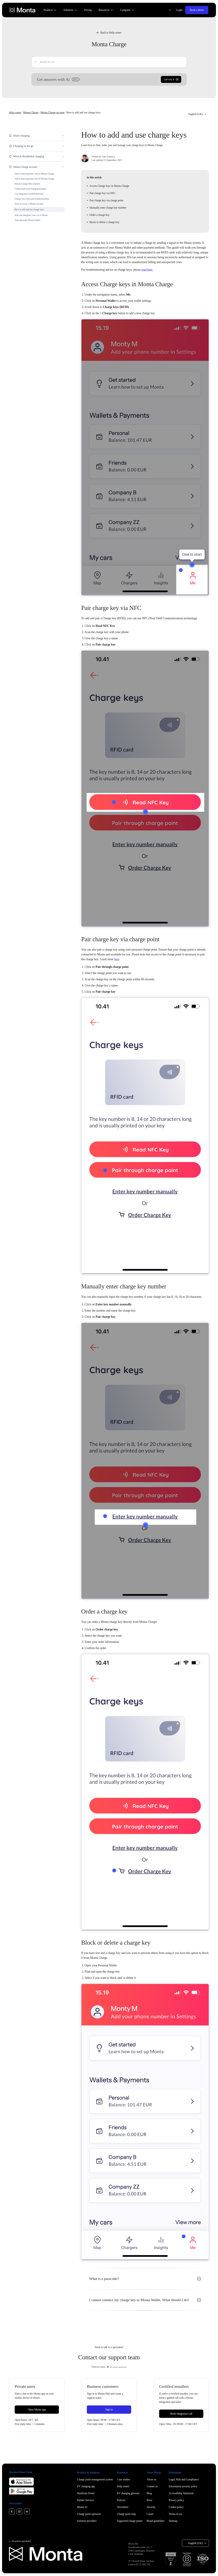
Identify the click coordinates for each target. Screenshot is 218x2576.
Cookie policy (176, 2507)
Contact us (152, 2486)
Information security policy (183, 2486)
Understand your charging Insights (30, 188)
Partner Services (85, 2500)
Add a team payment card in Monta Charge (34, 173)
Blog (149, 2493)
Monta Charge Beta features (27, 183)
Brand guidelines (156, 2520)
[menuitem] (50, 10)
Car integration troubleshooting (28, 193)
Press (149, 2500)
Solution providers (86, 2520)
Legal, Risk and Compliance (184, 2479)
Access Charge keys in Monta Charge (108, 186)
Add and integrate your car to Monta (31, 215)
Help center (15, 112)
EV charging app (86, 2486)
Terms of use (175, 2513)
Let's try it (171, 79)
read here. (147, 269)
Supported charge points (130, 2520)
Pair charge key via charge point (105, 200)
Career (150, 2513)
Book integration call (181, 2413)
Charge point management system (95, 2479)
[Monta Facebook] (11, 2511)
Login (179, 9)
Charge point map (126, 2513)
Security (151, 2507)
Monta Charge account (52, 112)
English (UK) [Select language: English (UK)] (195, 114)
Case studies (123, 2479)
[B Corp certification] (187, 2559)
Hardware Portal (85, 2493)
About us (151, 2479)
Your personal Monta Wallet (27, 220)
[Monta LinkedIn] (27, 2511)
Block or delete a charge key (103, 222)
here (116, 959)
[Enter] (34, 62)
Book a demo (197, 9)
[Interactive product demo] (145, 457)
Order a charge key (98, 215)
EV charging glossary (128, 2493)
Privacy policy (176, 2500)
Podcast (121, 2500)
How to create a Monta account (28, 204)
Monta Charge (30, 112)
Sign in (109, 2409)
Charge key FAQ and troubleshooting (31, 199)
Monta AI (82, 2507)
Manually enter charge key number (106, 207)
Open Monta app (37, 2409)
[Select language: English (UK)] (167, 10)
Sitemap (173, 2520)
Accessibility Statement (181, 2493)
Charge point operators (89, 2513)
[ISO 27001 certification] (203, 2559)
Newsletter (122, 2507)
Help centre (123, 2486)
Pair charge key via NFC (101, 193)
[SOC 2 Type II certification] (171, 2559)
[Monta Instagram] (19, 2511)
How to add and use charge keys (29, 209)
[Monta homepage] (23, 10)
